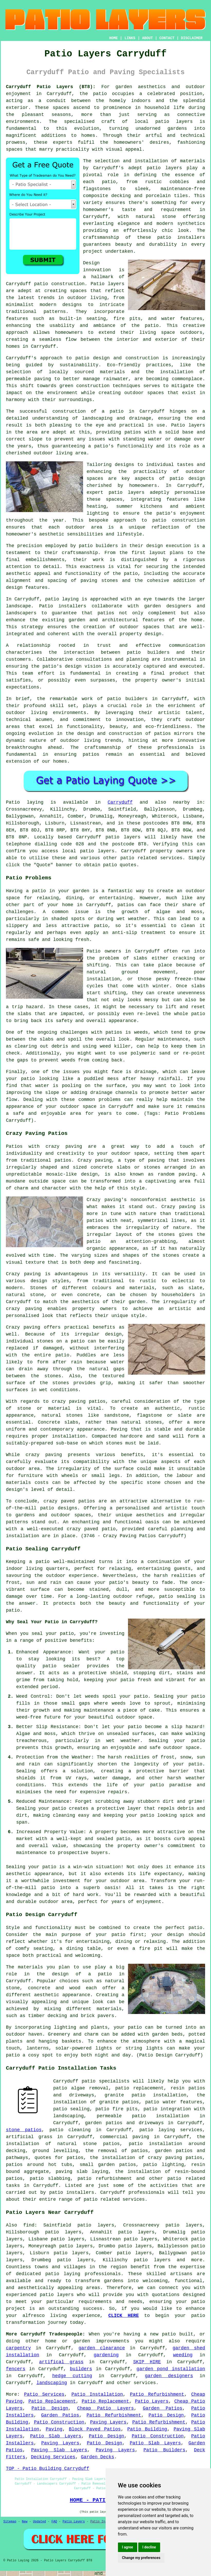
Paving (54, 2429)
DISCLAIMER (192, 38)
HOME (113, 38)
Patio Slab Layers (55, 2436)
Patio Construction (59, 2422)
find (28, 2225)
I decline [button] (149, 2547)
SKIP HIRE (147, 2362)
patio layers (173, 121)
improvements (112, 2341)
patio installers (181, 237)
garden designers (169, 2375)
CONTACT (167, 38)
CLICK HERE (123, 2315)
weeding (182, 2355)
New (24, 2521)
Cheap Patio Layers (105, 2408)
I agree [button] (127, 2547)
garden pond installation (170, 2368)
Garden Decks (97, 2457)
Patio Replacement (52, 2401)
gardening (106, 2355)
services (145, 2382)
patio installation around (167, 2143)
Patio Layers (152, 2401)
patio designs (58, 1508)
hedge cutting (72, 2375)
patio (117, 411)
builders (81, 2368)
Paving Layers (108, 2422)
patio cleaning (69, 2129)
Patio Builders (164, 2450)
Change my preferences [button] (141, 2558)
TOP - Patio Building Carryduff (47, 2468)
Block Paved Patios (95, 2429)
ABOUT (147, 38)
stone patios (24, 2129)
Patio (13, 802)
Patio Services (44, 2394)
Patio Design (50, 2408)
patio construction (59, 283)
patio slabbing (50, 2178)
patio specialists (106, 2081)
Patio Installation (97, 2394)
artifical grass (61, 2362)
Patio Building (147, 2429)
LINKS (129, 38)
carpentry (18, 2348)
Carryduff (120, 802)
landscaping (51, 2382)
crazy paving (24, 1308)
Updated (39, 2521)
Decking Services (53, 2457)
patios (162, 733)
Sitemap (9, 2521)
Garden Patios (162, 2408)
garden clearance (102, 2348)
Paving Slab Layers (59, 2450)
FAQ (54, 2521)
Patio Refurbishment (157, 2394)
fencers (15, 2368)
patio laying (62, 2273)
